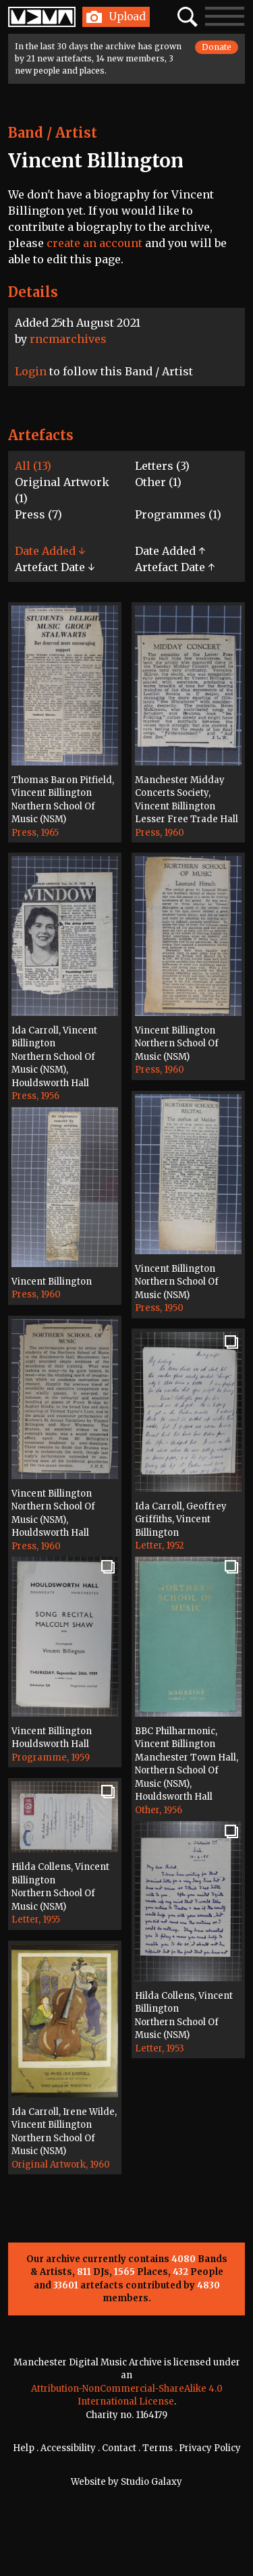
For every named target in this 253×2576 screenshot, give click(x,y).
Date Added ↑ (170, 551)
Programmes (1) (178, 514)
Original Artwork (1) (62, 490)
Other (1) (158, 482)
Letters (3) (162, 466)
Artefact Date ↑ (175, 567)
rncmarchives (68, 339)
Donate (216, 47)
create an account (94, 243)
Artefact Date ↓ (54, 567)
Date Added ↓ (50, 551)
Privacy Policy (210, 2448)
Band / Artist (52, 132)
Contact (119, 2448)
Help (23, 2448)
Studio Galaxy (151, 2482)
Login (31, 371)
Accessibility (68, 2448)
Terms (157, 2448)
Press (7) (38, 514)
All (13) (33, 466)
